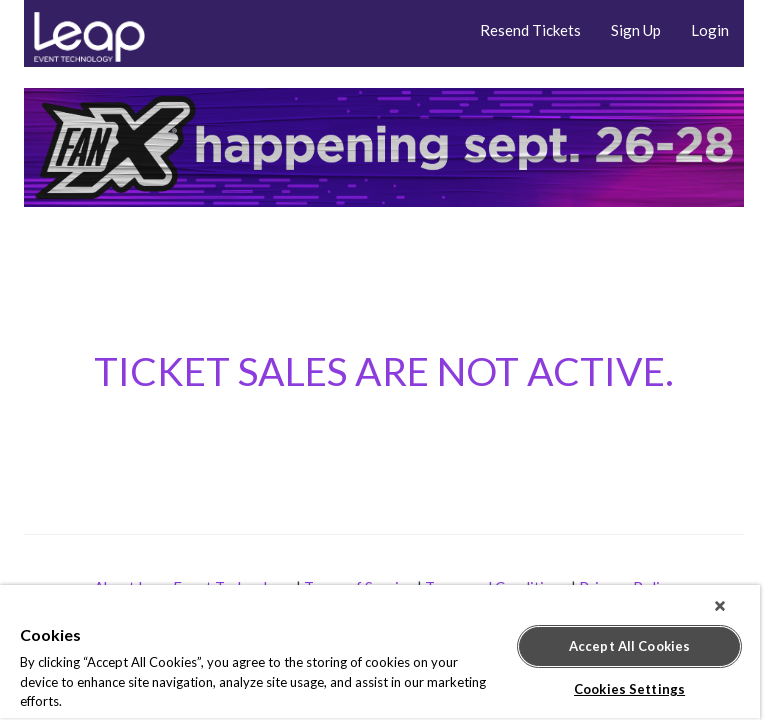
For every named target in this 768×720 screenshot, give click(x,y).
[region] (380, 652)
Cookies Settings (629, 689)
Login (710, 30)
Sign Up (636, 30)
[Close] (720, 606)
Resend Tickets (530, 30)
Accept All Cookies (629, 646)
